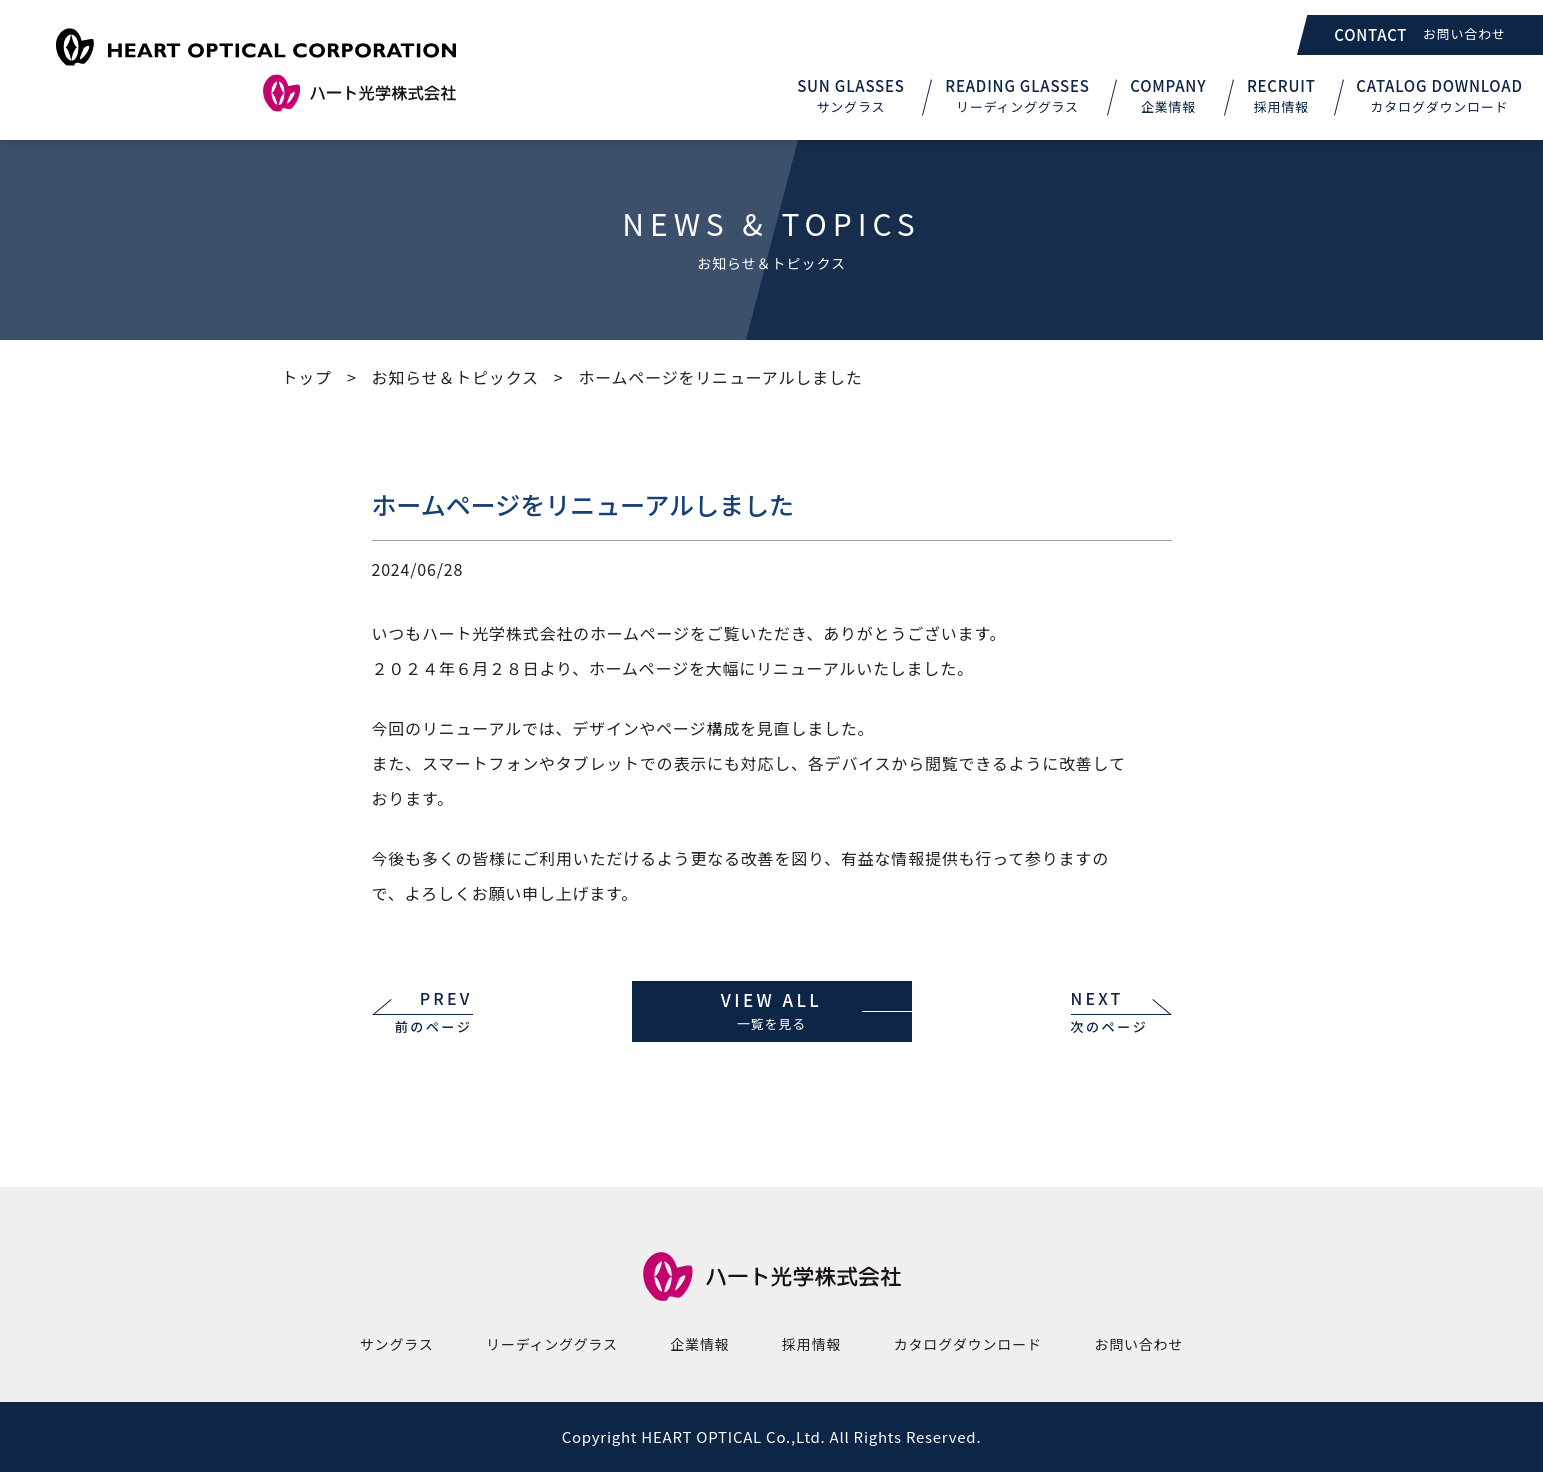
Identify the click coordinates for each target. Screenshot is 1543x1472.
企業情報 (699, 1344)
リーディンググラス (552, 1344)
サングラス (397, 1344)
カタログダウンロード (968, 1344)
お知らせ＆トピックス (455, 377)
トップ (307, 377)
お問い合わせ (1138, 1344)
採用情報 (811, 1344)
